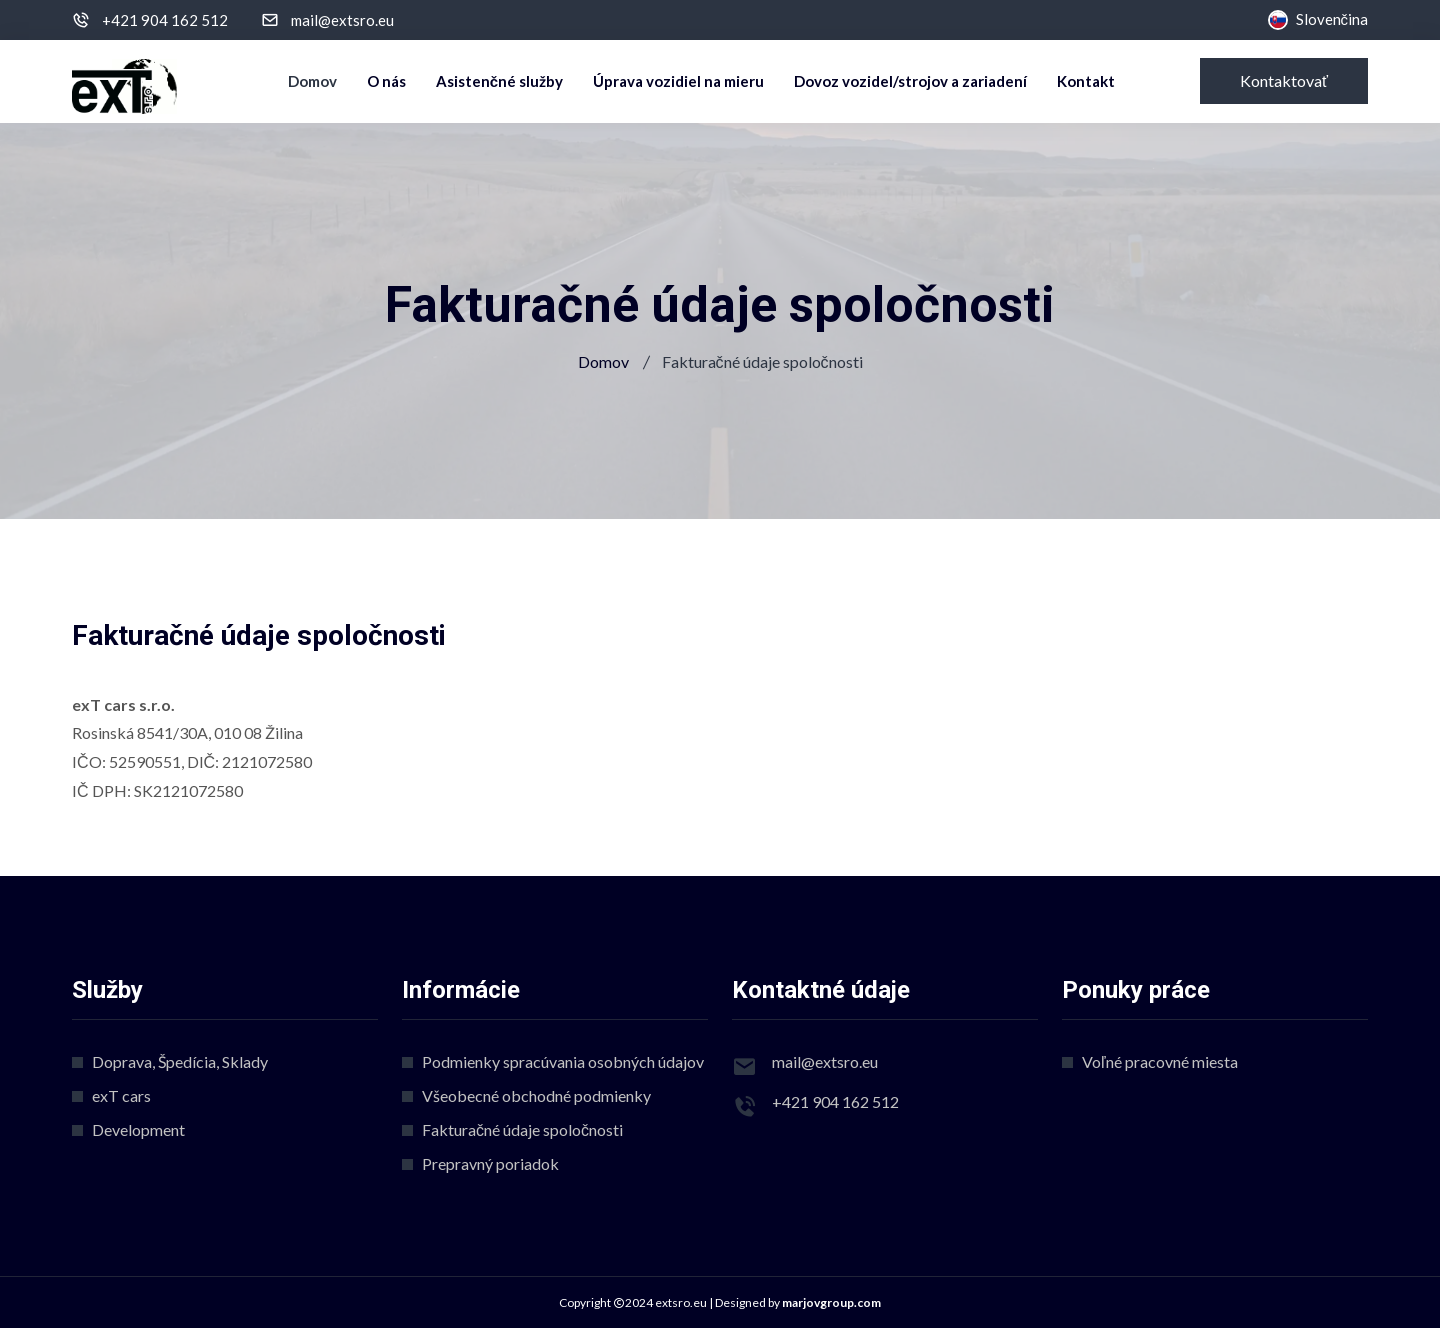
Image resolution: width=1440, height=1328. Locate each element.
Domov (312, 81)
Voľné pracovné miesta (1160, 1061)
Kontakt (1086, 81)
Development (138, 1129)
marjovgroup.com (831, 1302)
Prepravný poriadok (490, 1163)
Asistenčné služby (499, 81)
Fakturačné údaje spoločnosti (522, 1129)
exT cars (121, 1095)
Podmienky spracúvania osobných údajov (563, 1061)
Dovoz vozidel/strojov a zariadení (910, 81)
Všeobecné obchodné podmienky (536, 1095)
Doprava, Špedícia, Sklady (180, 1061)
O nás (386, 81)
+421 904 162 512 (165, 20)
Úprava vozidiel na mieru (678, 81)
